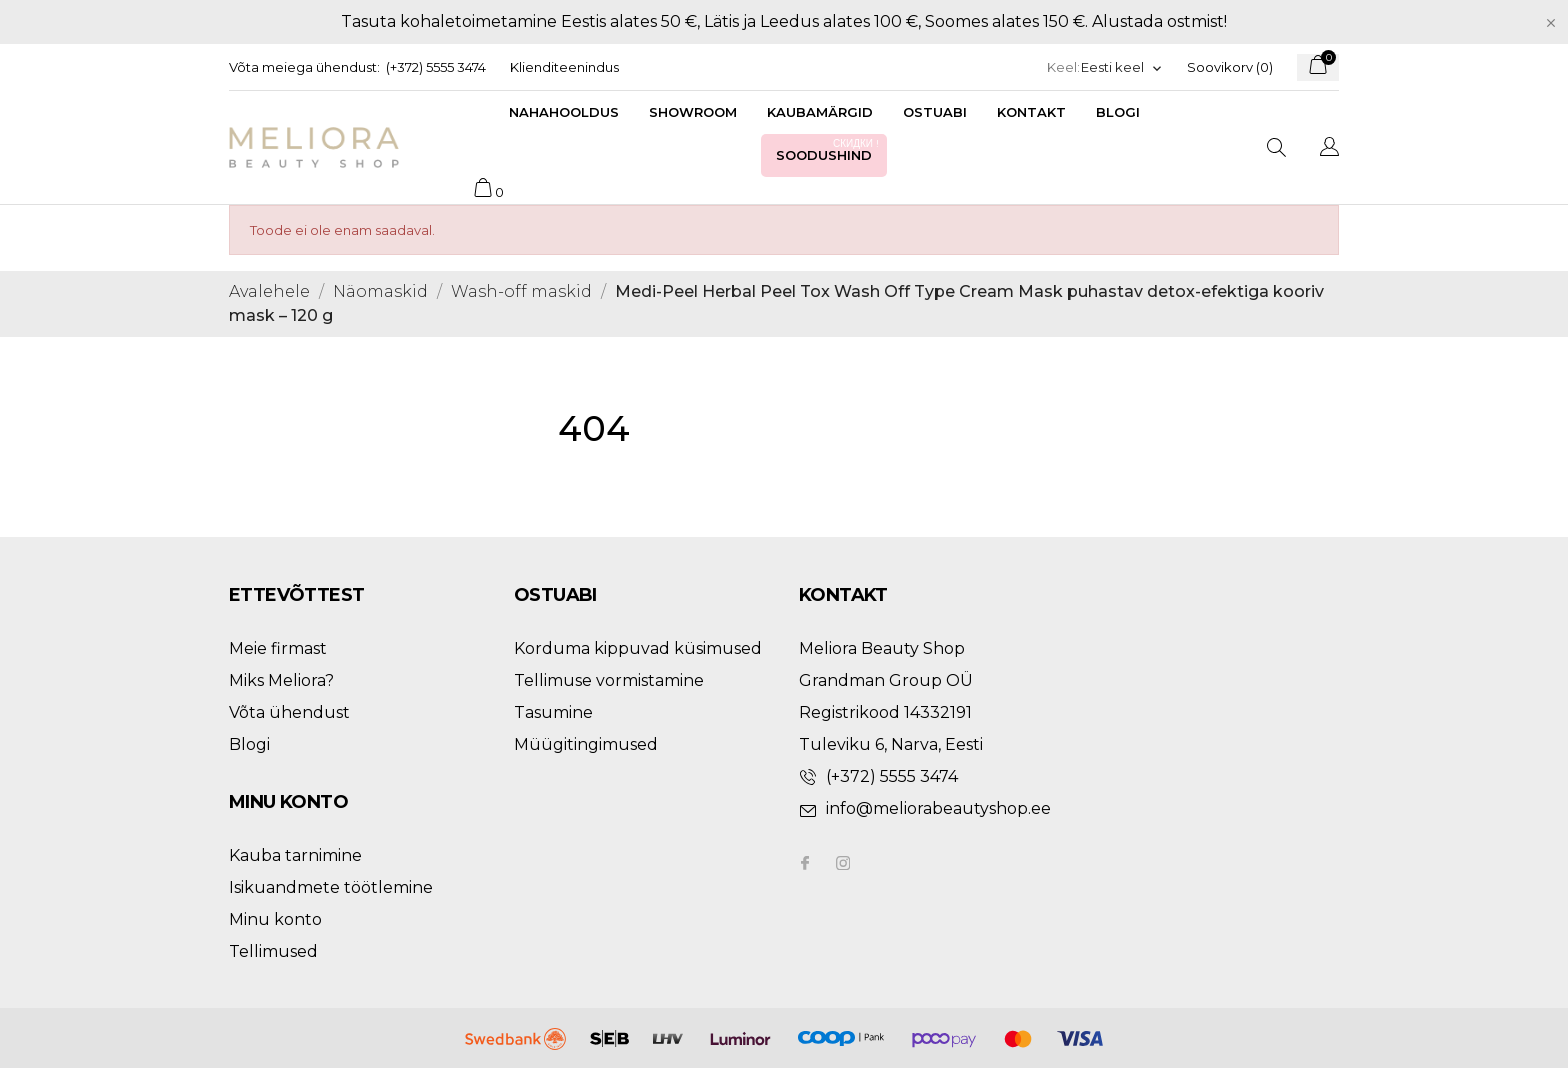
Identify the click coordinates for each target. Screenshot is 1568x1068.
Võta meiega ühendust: (304, 67)
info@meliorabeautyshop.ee (938, 808)
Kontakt (1031, 112)
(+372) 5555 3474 (436, 67)
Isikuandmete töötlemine (331, 887)
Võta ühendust (289, 712)
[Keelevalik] (1122, 67)
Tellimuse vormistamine (609, 680)
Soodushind (829, 149)
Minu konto (275, 919)
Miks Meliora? (281, 680)
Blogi (1118, 112)
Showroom (693, 112)
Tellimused (273, 951)
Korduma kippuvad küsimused (638, 648)
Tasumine (553, 712)
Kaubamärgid (820, 112)
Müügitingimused (586, 744)
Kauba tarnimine (295, 855)
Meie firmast (278, 648)
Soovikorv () (1230, 67)
